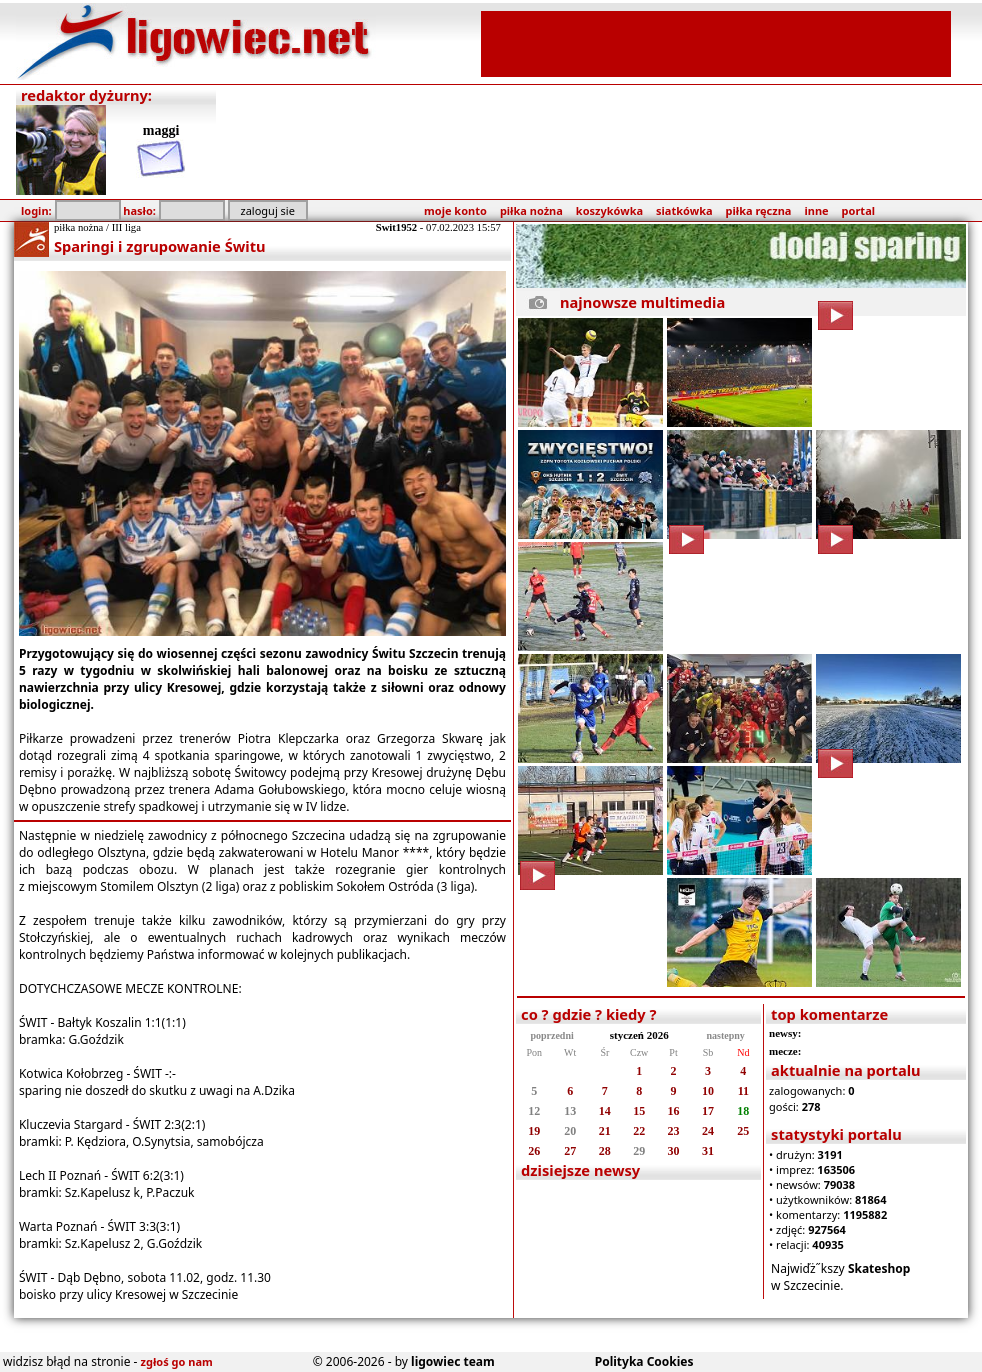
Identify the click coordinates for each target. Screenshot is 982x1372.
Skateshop (879, 1268)
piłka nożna (531, 210)
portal (858, 210)
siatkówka (684, 210)
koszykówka (609, 210)
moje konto (455, 210)
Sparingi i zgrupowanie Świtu (160, 246)
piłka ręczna (759, 210)
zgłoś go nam (177, 1361)
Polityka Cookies (644, 1361)
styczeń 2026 (639, 1035)
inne (816, 210)
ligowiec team (453, 1361)
